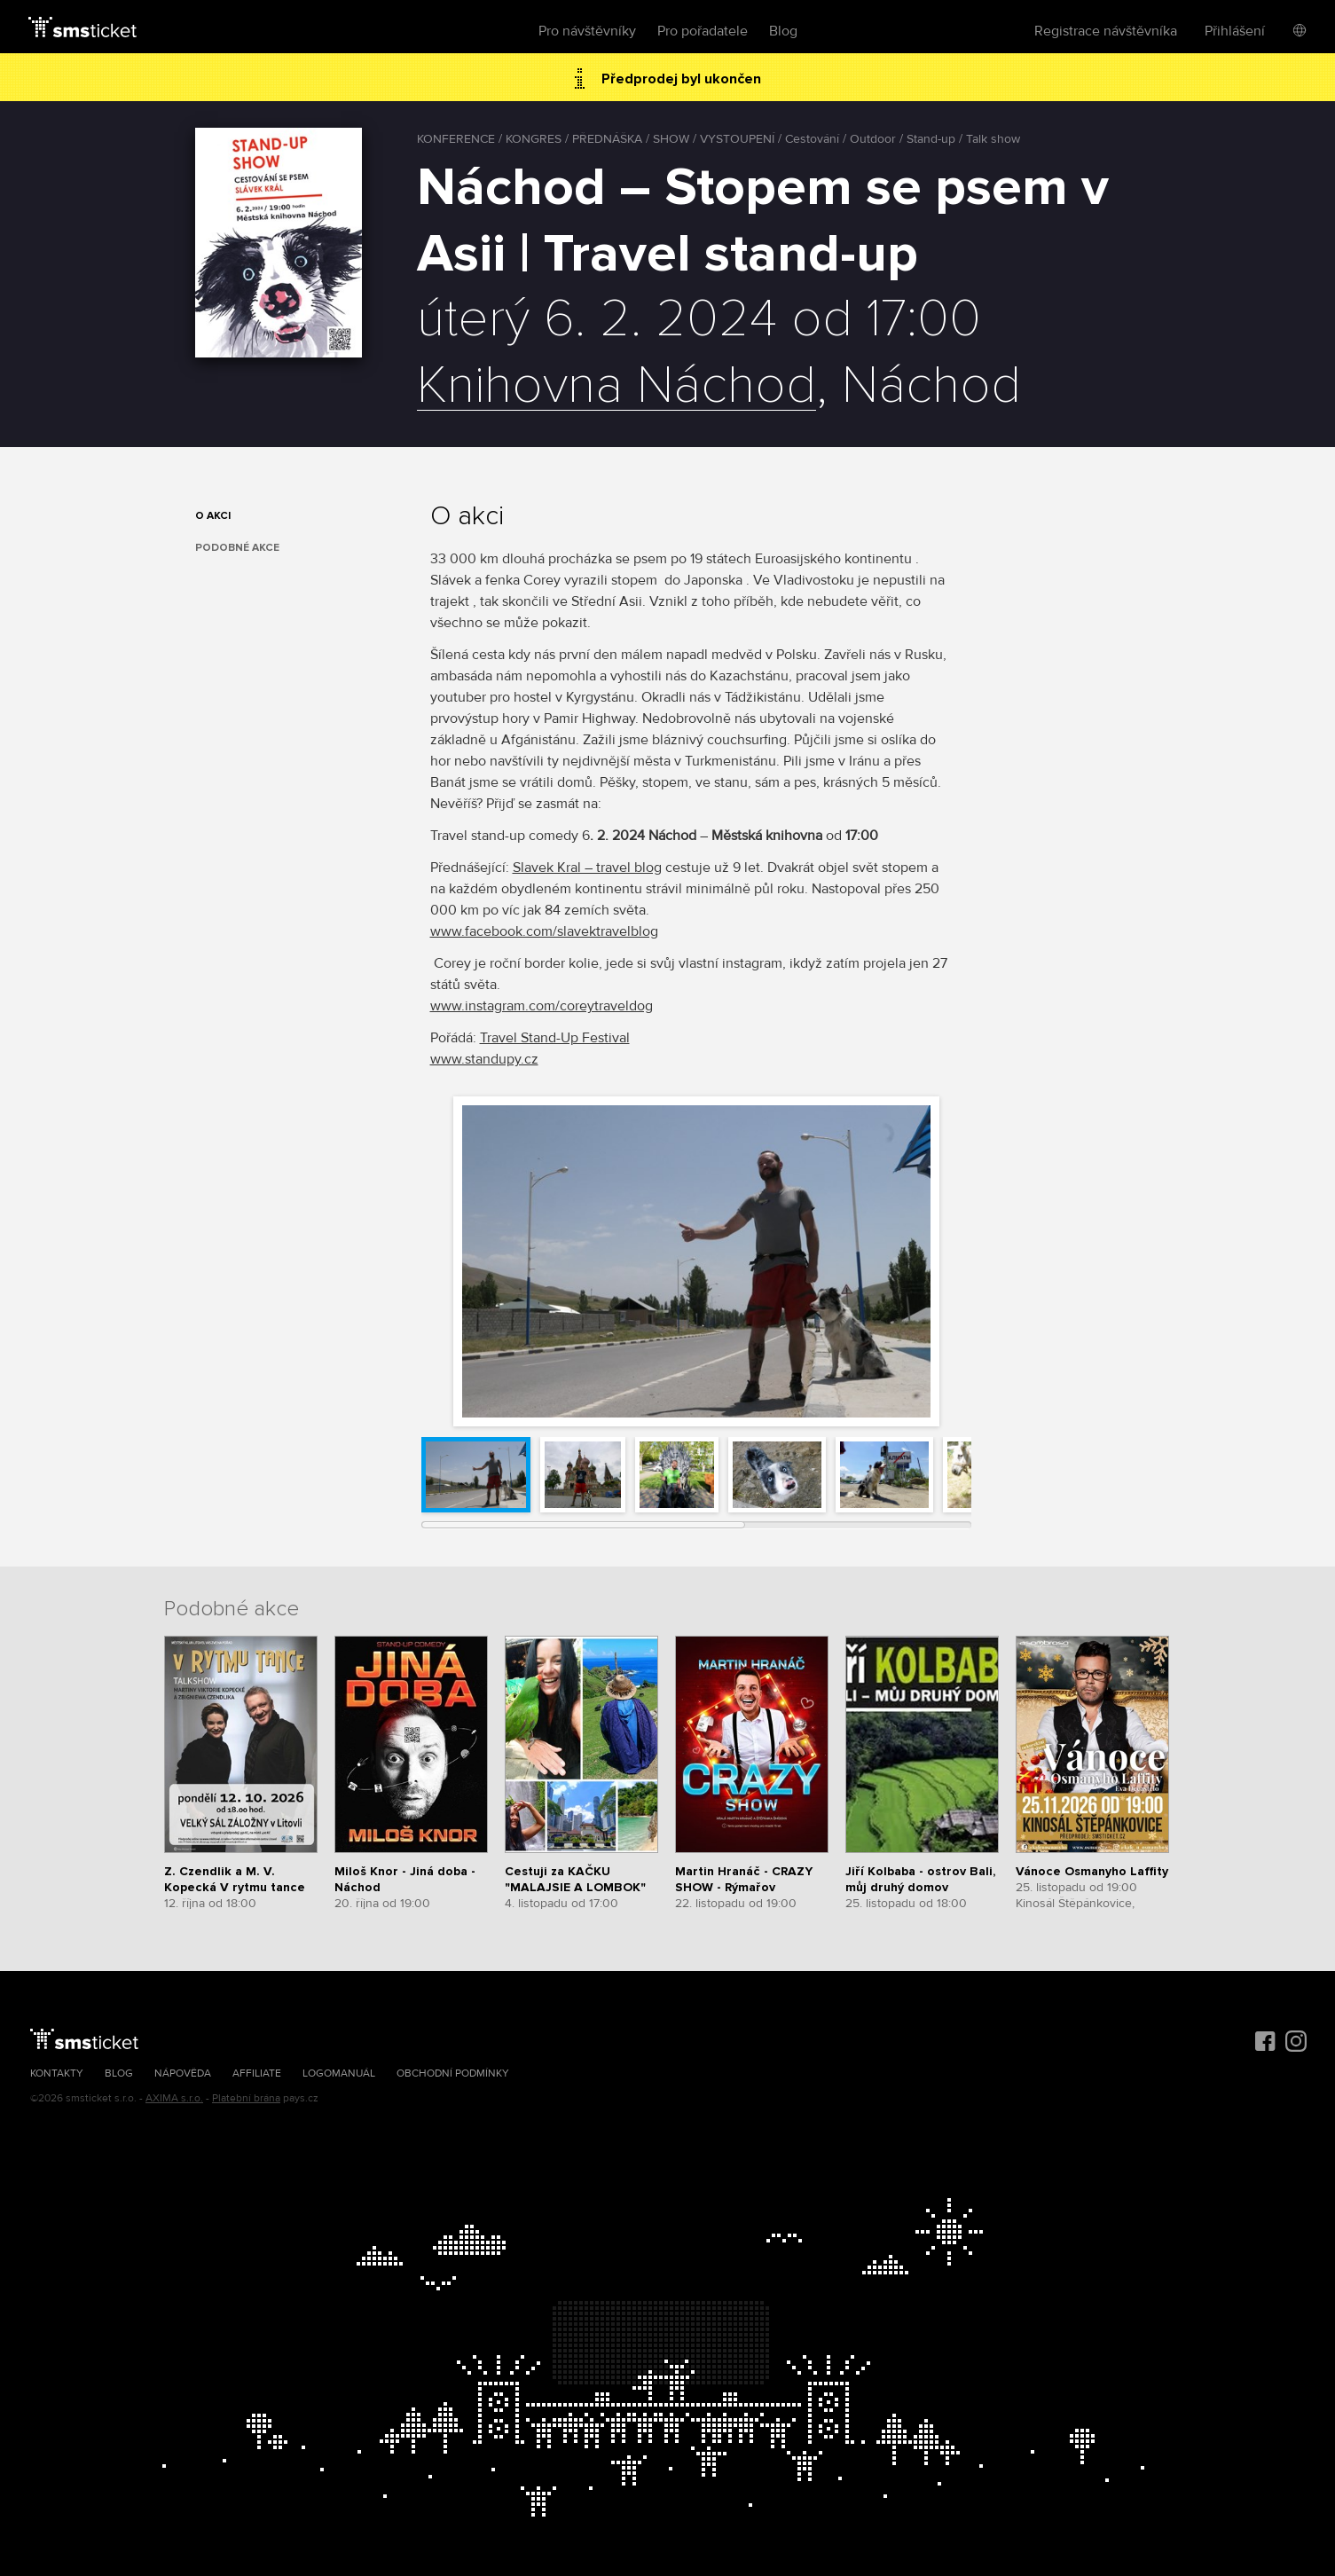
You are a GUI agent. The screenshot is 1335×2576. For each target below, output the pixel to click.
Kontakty (56, 2073)
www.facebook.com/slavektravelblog (544, 931)
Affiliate (256, 2073)
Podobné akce (237, 547)
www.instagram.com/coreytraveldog (541, 1006)
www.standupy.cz (484, 1059)
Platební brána (246, 2098)
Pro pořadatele (702, 31)
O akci (213, 515)
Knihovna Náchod (616, 386)
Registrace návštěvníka (1105, 31)
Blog (783, 31)
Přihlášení (1235, 31)
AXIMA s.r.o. (174, 2098)
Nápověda (182, 2073)
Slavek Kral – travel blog (587, 867)
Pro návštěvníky (587, 31)
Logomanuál (338, 2073)
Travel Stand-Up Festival (555, 1038)
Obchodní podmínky (453, 2073)
